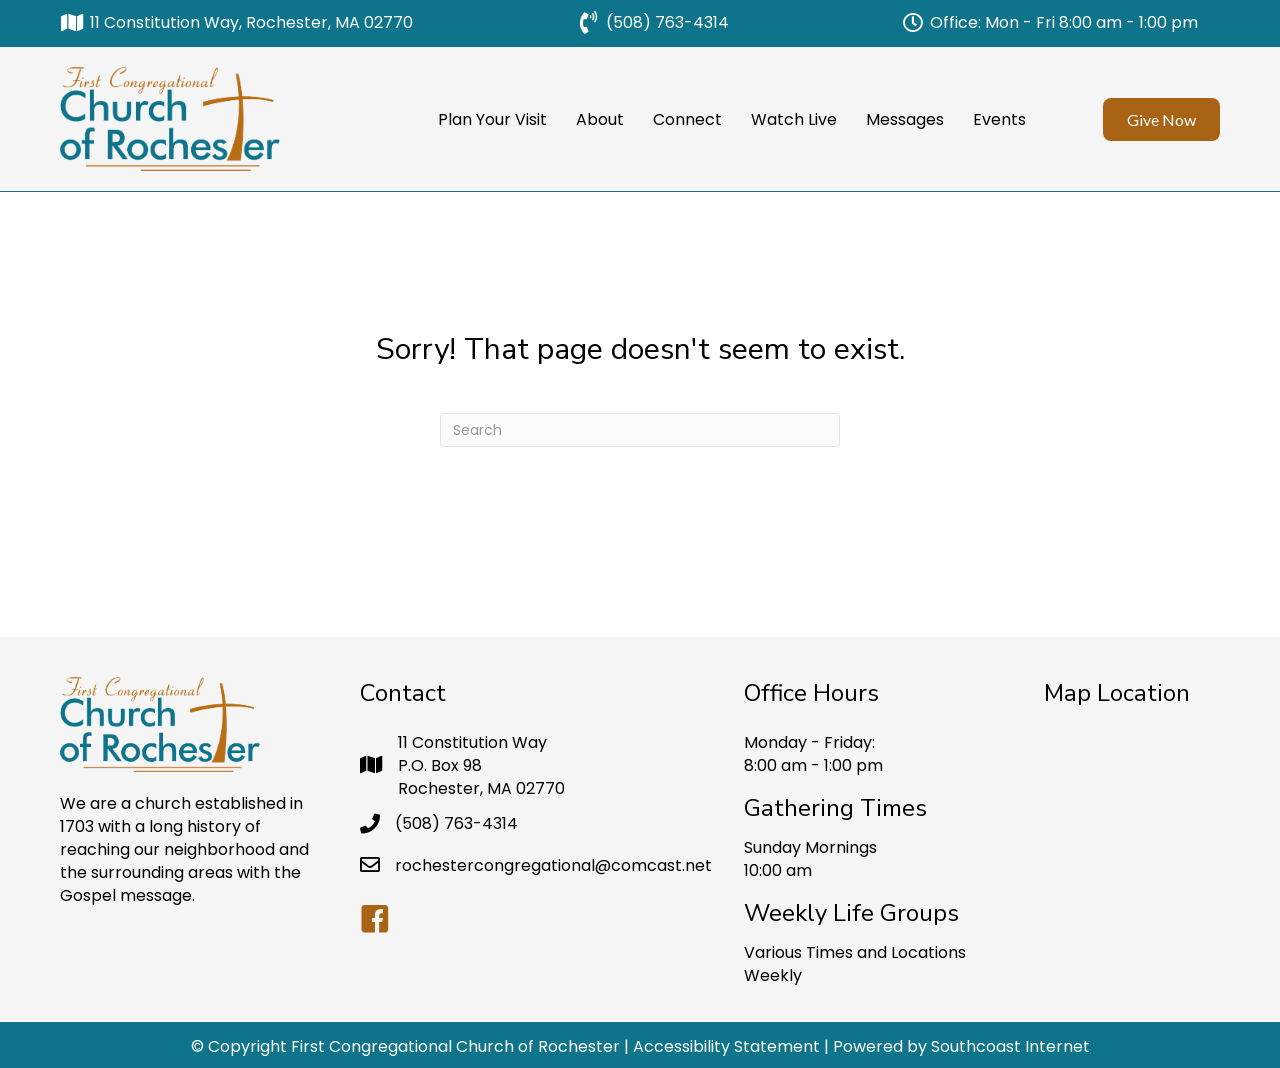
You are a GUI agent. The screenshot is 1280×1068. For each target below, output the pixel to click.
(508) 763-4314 (667, 22)
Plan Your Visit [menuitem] (492, 119)
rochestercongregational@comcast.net (553, 865)
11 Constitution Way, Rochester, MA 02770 (251, 22)
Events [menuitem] (999, 119)
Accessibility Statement (726, 1046)
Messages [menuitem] (905, 119)
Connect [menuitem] (687, 119)
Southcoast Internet (1010, 1046)
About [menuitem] (600, 119)
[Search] (640, 430)
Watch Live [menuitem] (794, 119)
